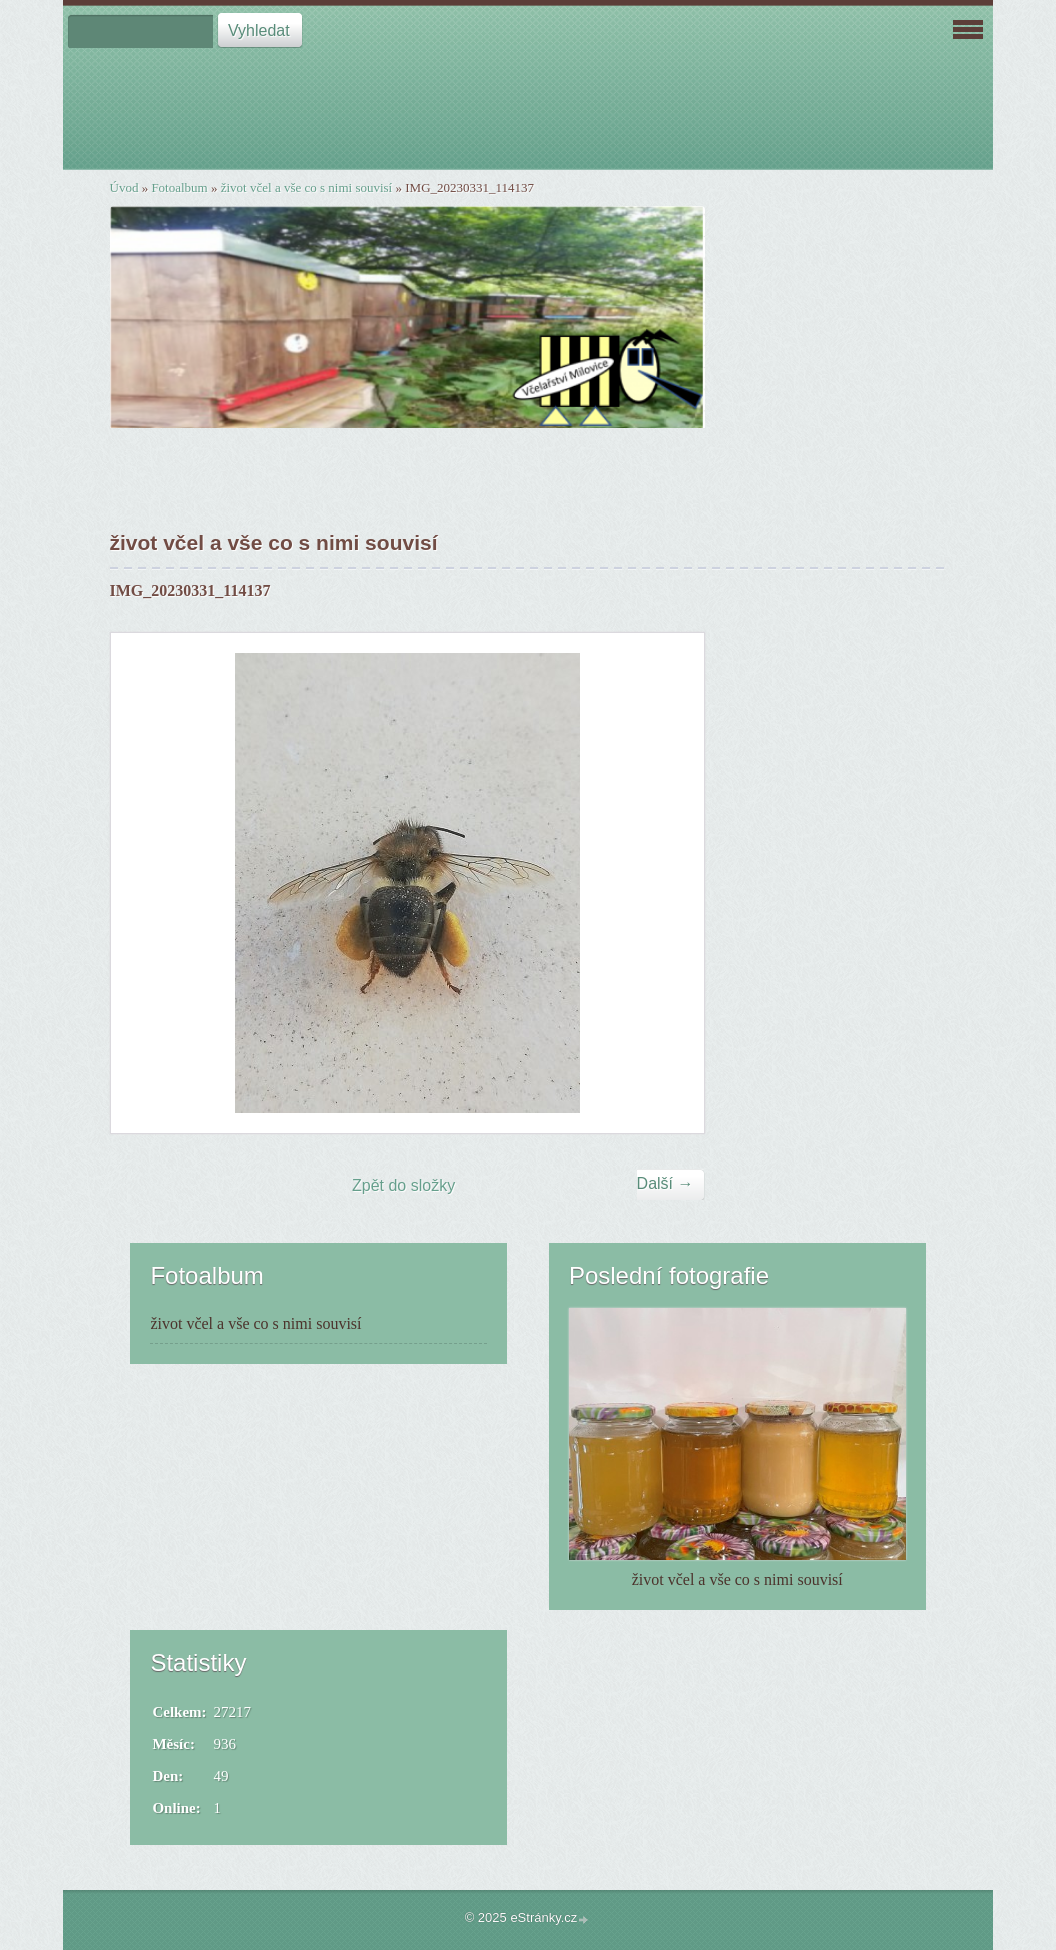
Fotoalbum (179, 187)
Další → (665, 1183)
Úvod (124, 187)
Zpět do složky (403, 1185)
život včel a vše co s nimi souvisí (307, 187)
